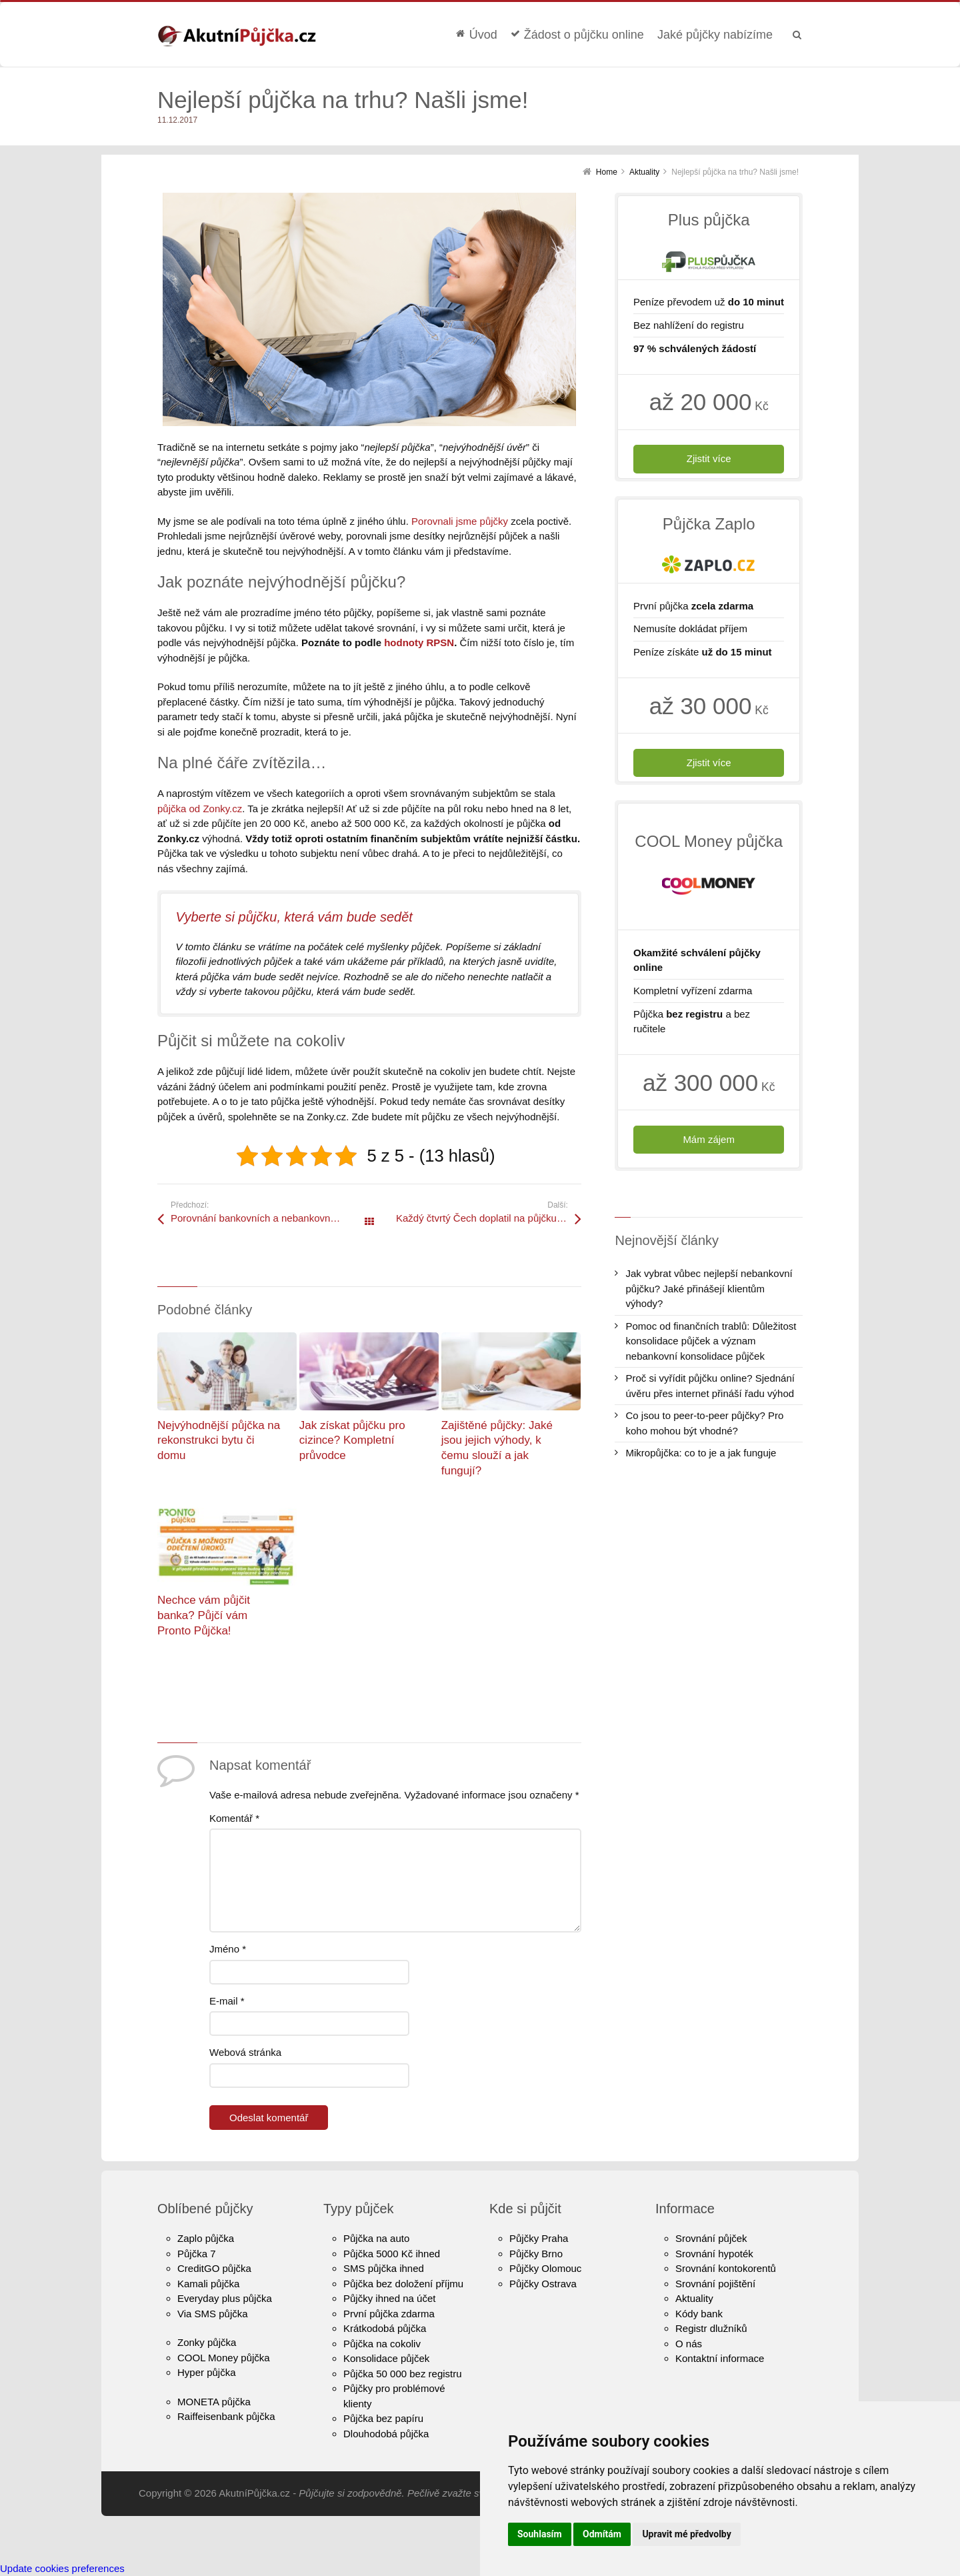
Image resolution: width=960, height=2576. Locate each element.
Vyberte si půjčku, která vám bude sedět (294, 917)
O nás (688, 2343)
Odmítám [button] (602, 2534)
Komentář (234, 1818)
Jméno (227, 1949)
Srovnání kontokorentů (725, 2268)
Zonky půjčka (206, 2342)
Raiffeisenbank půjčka (226, 2416)
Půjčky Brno (536, 2253)
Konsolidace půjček (386, 2358)
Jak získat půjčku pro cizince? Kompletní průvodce (352, 1440)
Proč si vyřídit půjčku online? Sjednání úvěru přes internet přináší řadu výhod (709, 1385)
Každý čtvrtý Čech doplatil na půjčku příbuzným (488, 1218)
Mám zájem (709, 1139)
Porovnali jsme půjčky (459, 521)
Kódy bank (699, 2313)
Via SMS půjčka (212, 2313)
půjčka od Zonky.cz (199, 808)
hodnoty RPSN (419, 642)
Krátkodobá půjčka (384, 2328)
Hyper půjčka (206, 2372)
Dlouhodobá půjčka (386, 2433)
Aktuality (694, 2298)
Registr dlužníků (711, 2328)
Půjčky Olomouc (545, 2268)
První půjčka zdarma (389, 2313)
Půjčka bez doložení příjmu (403, 2283)
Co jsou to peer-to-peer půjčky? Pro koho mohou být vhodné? (704, 1423)
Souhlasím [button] (539, 2534)
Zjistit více (709, 458)
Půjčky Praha (538, 2238)
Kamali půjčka (208, 2283)
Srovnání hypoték (714, 2253)
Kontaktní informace (719, 2358)
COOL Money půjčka (223, 2357)
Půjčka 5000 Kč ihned (391, 2253)
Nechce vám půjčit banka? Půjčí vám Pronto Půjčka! (203, 1615)
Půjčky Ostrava (543, 2283)
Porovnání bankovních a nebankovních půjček (270, 1218)
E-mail (227, 2001)
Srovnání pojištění (715, 2283)
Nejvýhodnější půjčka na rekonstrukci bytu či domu (218, 1440)
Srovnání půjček (711, 2238)
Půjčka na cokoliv (382, 2343)
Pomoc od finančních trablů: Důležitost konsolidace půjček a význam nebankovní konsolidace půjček (710, 1341)
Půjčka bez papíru (383, 2418)
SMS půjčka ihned (383, 2268)
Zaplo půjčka (205, 2238)
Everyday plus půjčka (224, 2298)
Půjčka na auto (376, 2238)
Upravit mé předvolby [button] (686, 2534)
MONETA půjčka (214, 2401)
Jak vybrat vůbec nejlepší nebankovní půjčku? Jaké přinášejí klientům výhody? (708, 1288)
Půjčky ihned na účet (389, 2298)
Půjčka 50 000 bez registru (402, 2373)
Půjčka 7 (196, 2253)
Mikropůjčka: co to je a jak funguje (700, 1452)
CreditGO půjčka (214, 2268)
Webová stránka (245, 2052)
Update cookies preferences (62, 2568)
